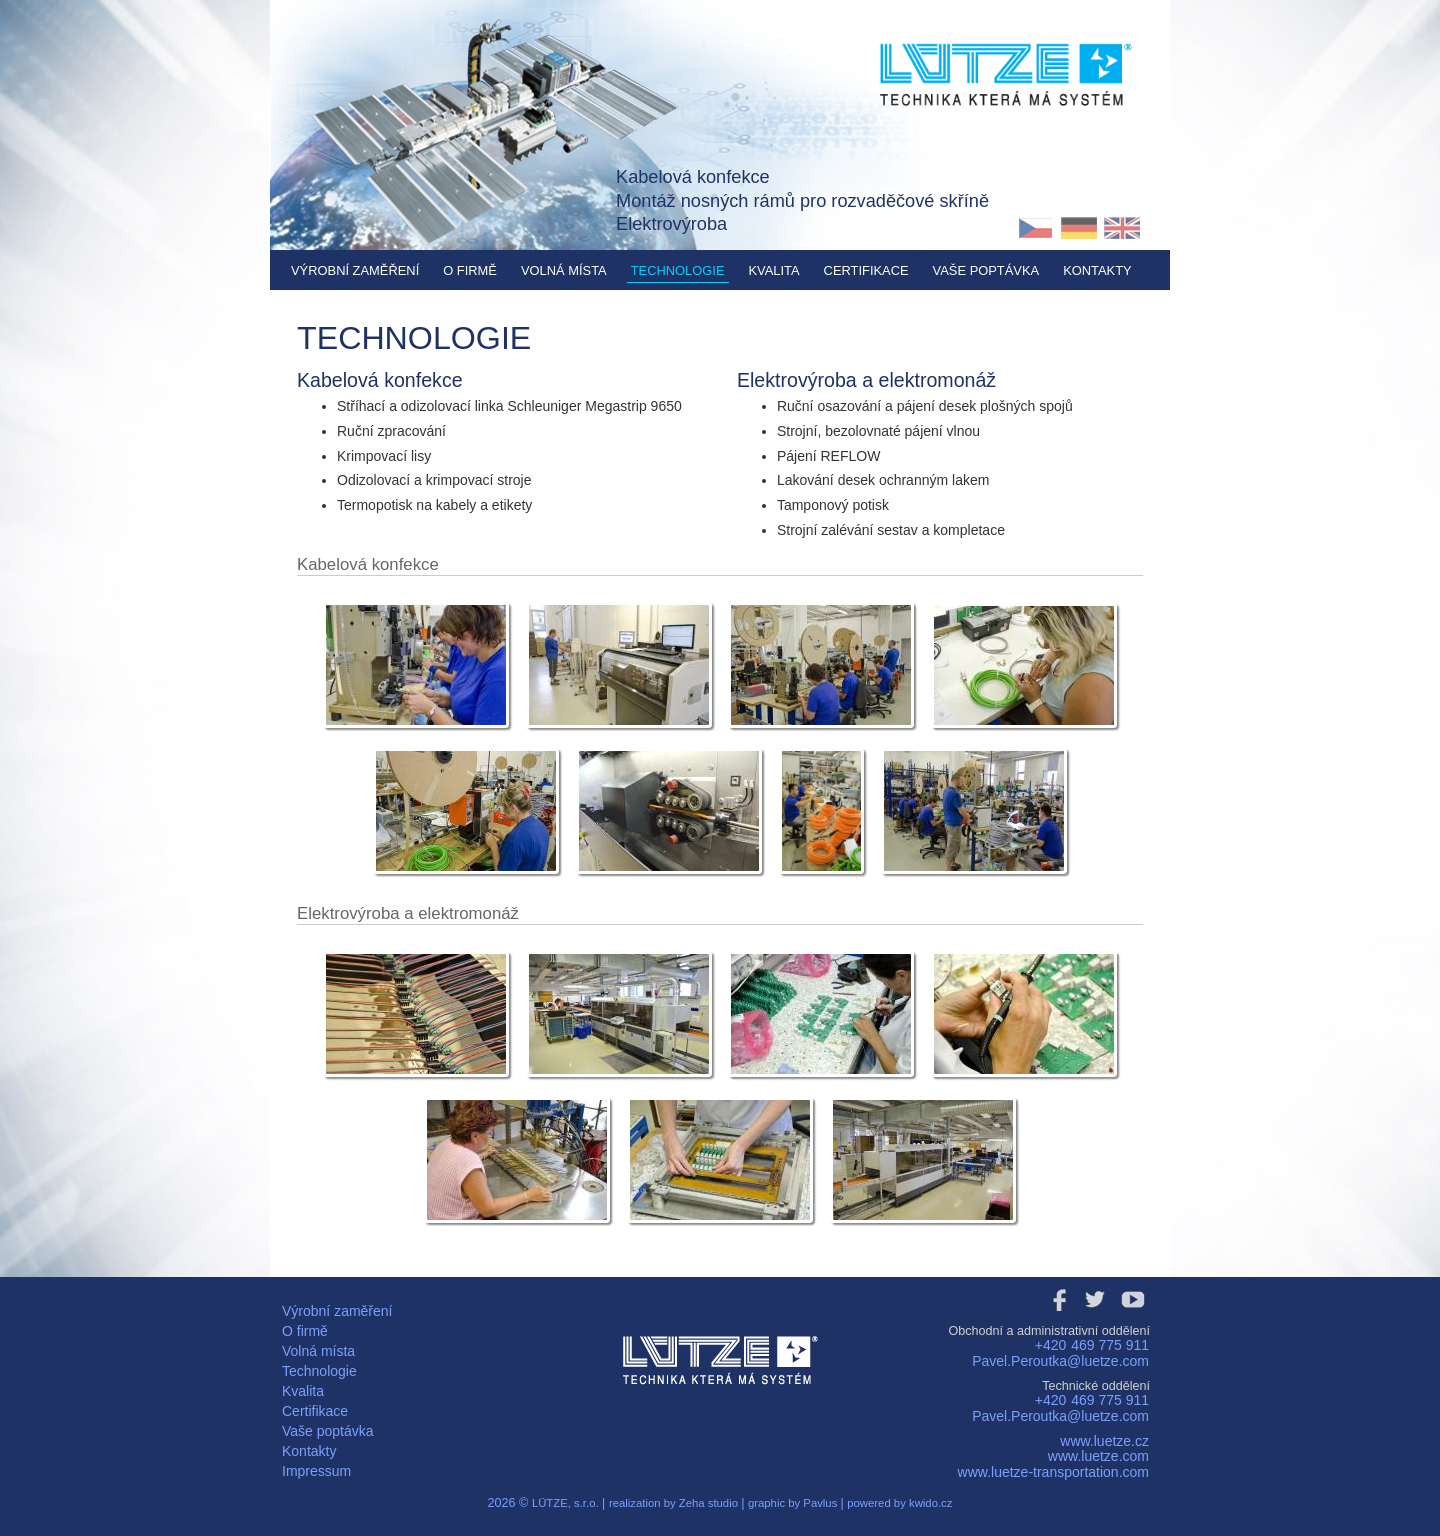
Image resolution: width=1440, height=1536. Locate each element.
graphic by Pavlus (794, 1503)
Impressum (316, 1471)
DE (1078, 228)
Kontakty (1097, 270)
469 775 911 (1110, 1345)
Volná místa (564, 270)
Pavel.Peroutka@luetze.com (1060, 1361)
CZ (1035, 228)
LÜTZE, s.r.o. (565, 1503)
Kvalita (774, 270)
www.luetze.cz (1104, 1441)
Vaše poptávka (986, 270)
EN (1122, 228)
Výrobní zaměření (355, 270)
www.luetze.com (1098, 1456)
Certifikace (866, 270)
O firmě (470, 270)
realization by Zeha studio (675, 1503)
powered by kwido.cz (899, 1503)
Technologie (678, 270)
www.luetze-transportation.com (1053, 1472)
